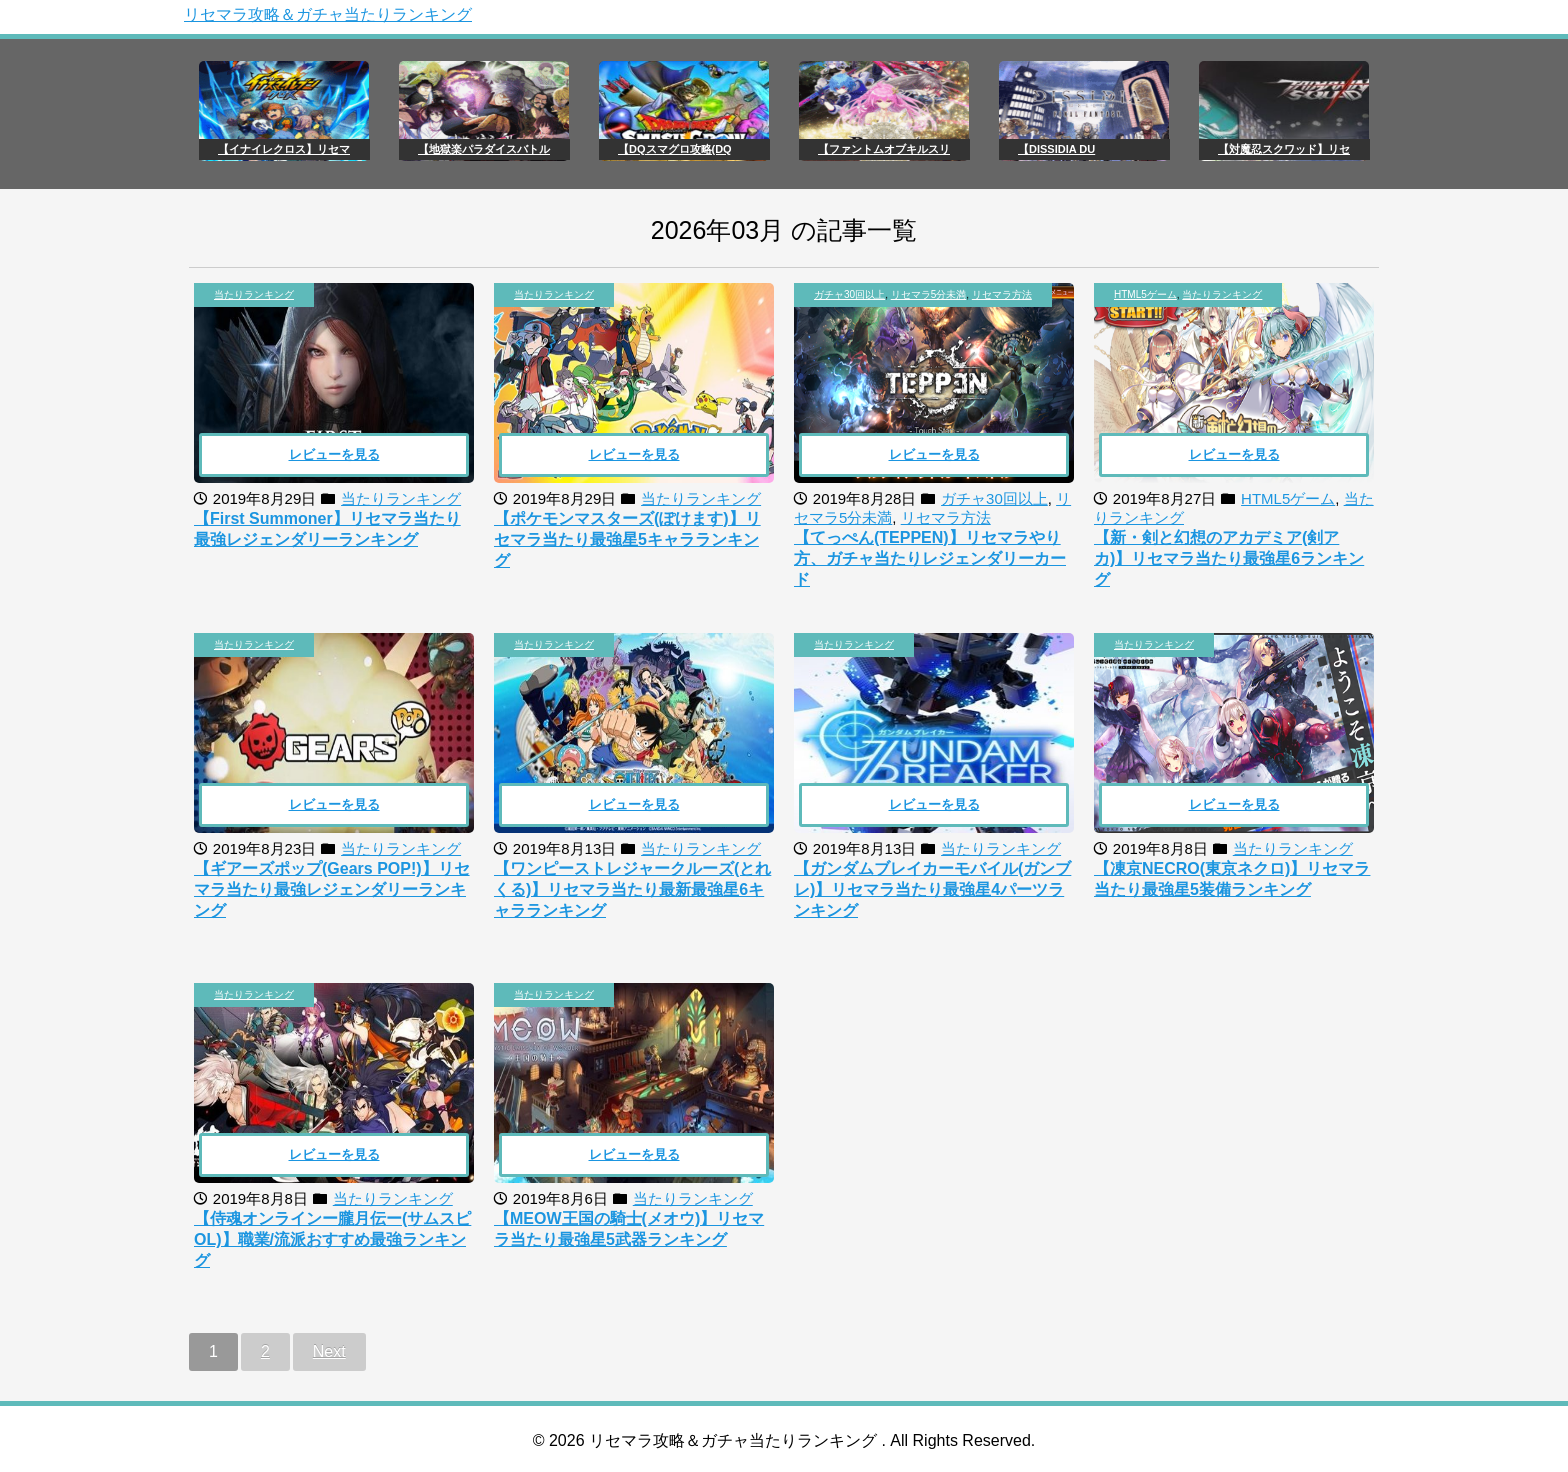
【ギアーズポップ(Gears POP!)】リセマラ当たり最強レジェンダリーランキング (332, 889)
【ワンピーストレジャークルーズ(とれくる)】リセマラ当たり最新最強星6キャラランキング (632, 889)
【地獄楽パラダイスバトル (484, 149)
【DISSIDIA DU (1056, 149)
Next (329, 1351)
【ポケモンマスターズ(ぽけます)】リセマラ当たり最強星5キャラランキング (627, 539)
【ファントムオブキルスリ (884, 149)
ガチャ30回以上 (849, 294)
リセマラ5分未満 (929, 294)
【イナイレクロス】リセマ (284, 149)
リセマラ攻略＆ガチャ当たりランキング (328, 14)
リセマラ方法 (1002, 294)
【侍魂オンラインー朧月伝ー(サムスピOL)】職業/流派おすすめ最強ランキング (332, 1239)
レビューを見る (334, 454)
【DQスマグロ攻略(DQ (675, 149)
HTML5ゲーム (1145, 294)
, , (923, 294)
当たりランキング (254, 294)
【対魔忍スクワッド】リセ (1284, 149)
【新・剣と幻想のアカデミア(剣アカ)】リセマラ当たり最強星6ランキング (1229, 558)
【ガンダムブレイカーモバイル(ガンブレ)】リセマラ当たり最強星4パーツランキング (932, 889)
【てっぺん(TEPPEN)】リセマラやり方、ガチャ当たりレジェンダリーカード (930, 558)
